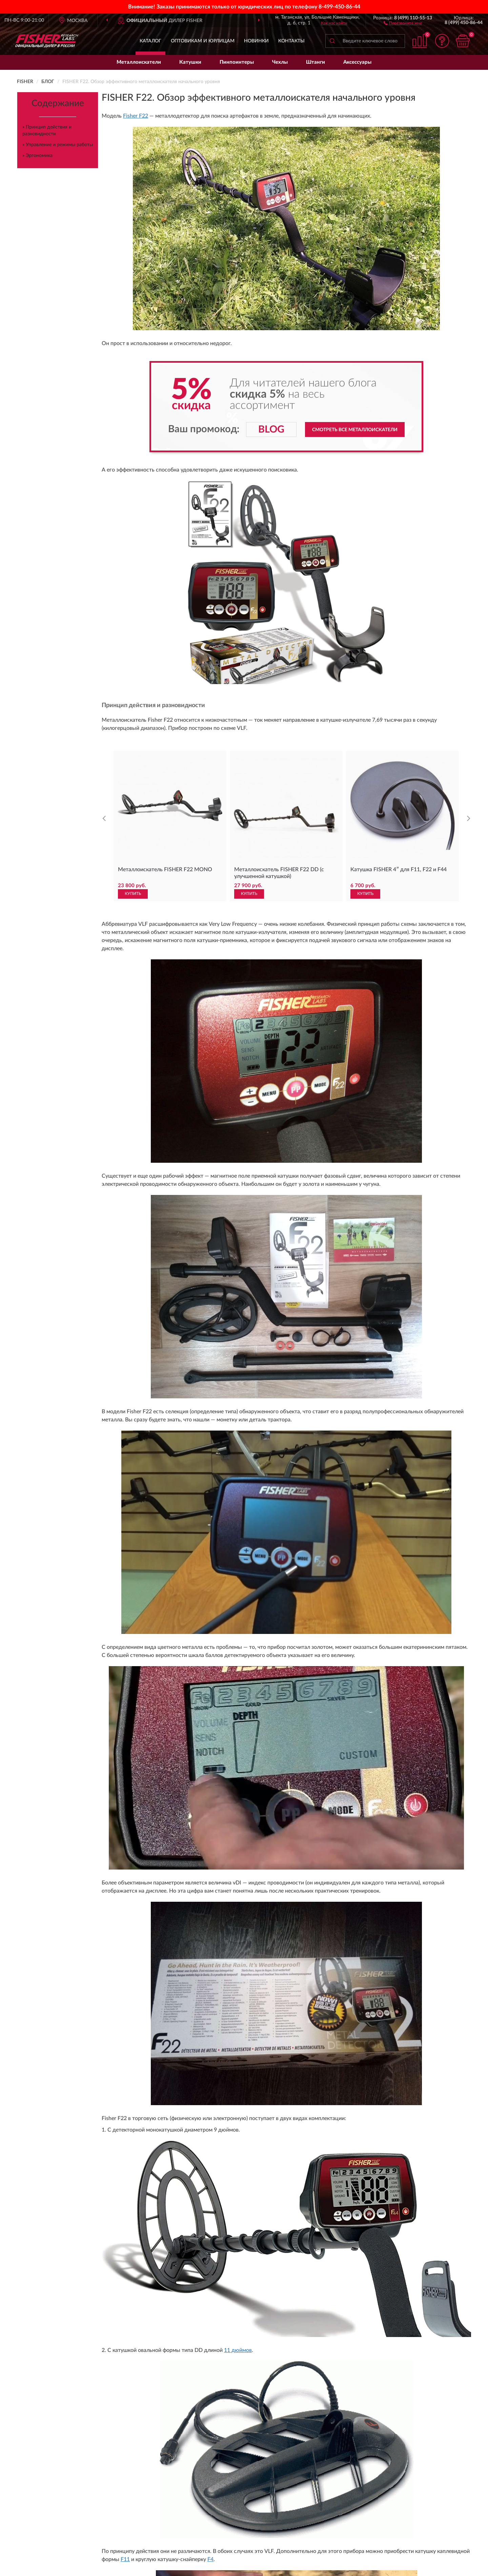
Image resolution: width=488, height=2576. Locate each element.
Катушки (190, 62)
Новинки (256, 41)
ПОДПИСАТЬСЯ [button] (305, 2109)
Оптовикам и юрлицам (203, 41)
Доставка (218, 2187)
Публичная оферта (315, 2207)
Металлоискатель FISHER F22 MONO (165, 666)
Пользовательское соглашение (328, 2217)
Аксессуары (357, 62)
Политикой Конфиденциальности (244, 2124)
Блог (385, 2187)
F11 (125, 966)
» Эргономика (37, 155)
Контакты (291, 41)
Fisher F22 (135, 116)
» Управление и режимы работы (57, 144)
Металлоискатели (139, 62)
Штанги (315, 62)
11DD (130, 1054)
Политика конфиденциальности (415, 2207)
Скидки (388, 2197)
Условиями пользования (304, 2124)
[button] (403, 23)
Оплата (216, 2197)
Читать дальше (77, 2005)
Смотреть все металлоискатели (355, 429)
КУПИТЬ (133, 690)
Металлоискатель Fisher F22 (137, 1747)
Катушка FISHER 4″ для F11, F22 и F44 (398, 666)
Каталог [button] (150, 41)
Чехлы (280, 62)
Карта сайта (307, 2197)
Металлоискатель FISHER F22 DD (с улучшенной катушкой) (279, 669)
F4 (210, 966)
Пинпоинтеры (237, 62)
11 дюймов (238, 933)
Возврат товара (225, 2207)
